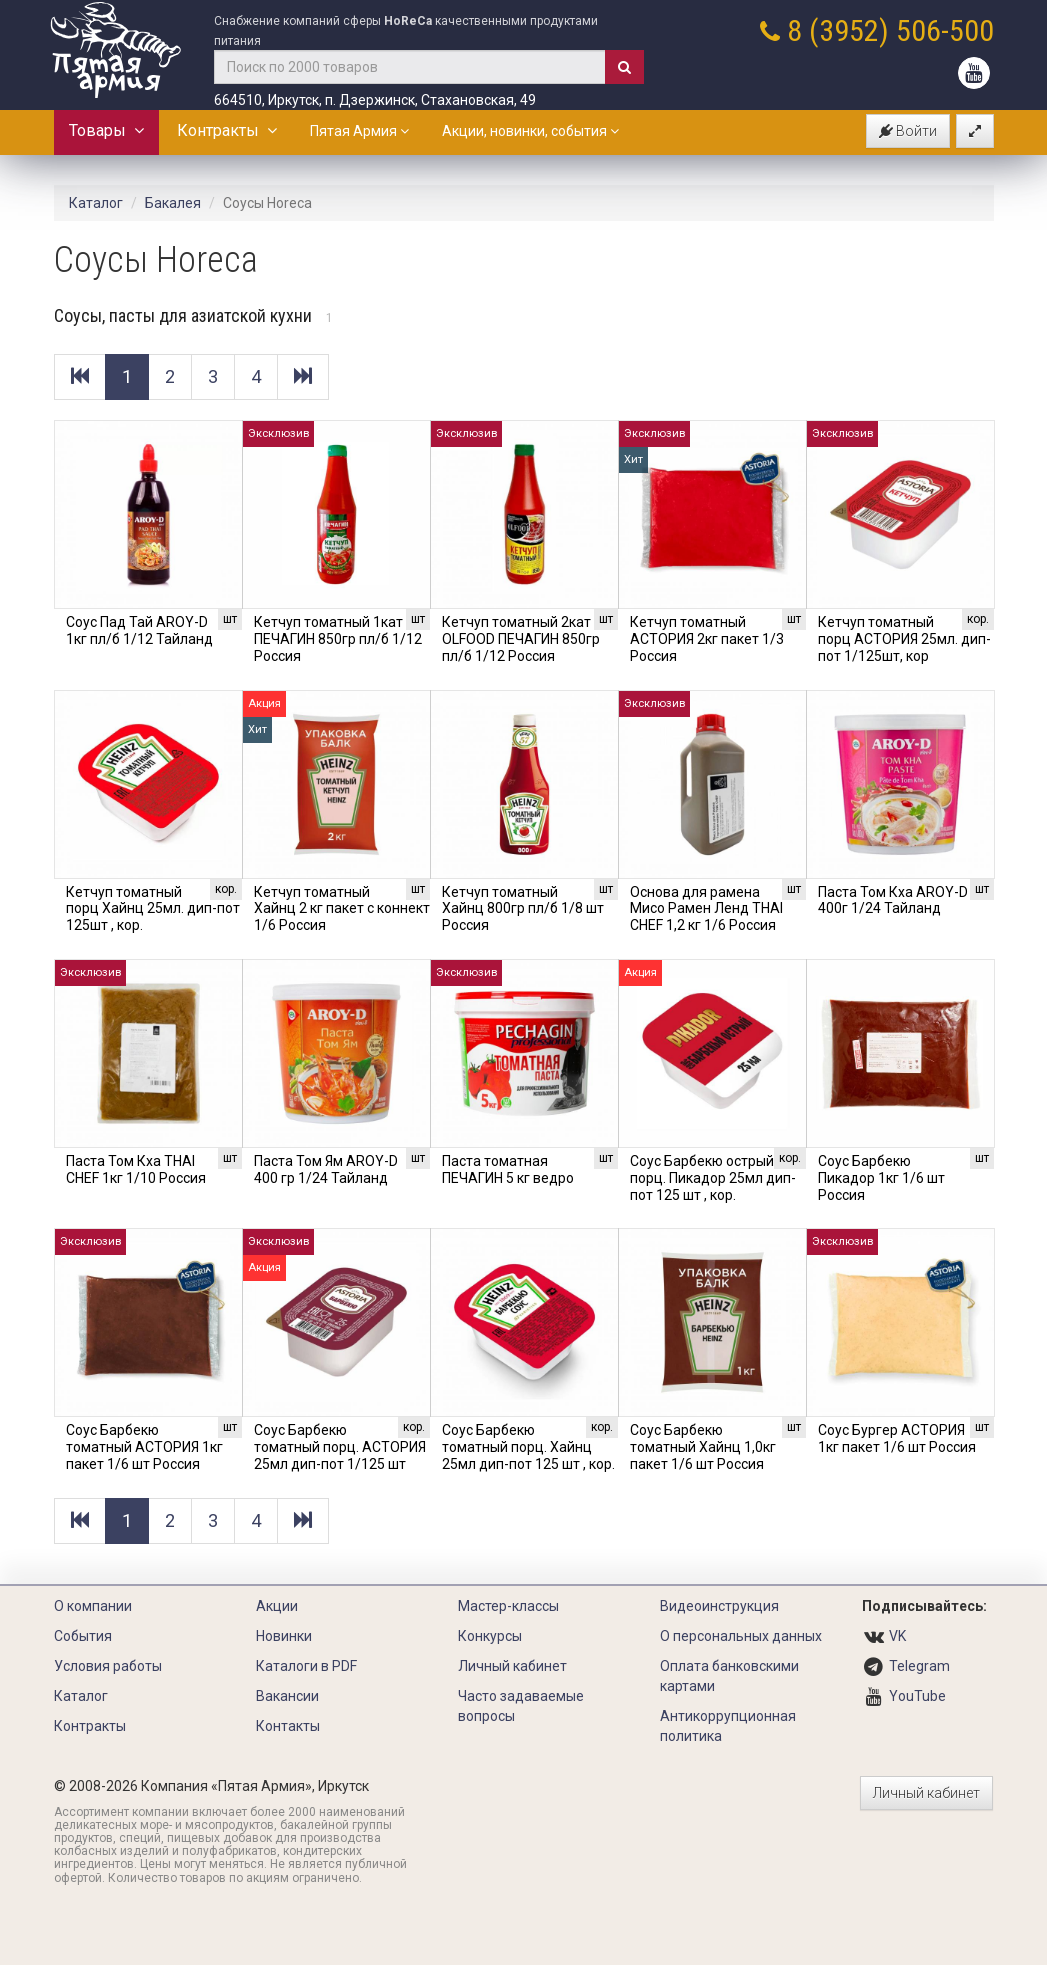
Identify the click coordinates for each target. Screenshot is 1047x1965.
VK (897, 1636)
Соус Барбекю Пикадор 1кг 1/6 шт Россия (881, 1178)
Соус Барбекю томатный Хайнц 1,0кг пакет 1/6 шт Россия (703, 1447)
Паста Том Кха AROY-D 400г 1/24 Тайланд (893, 900)
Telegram (919, 1666)
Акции (277, 1606)
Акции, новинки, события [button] (530, 131)
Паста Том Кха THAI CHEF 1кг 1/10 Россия (136, 1169)
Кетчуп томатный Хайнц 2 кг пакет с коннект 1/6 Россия (342, 909)
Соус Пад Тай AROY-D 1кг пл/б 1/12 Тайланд (139, 630)
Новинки (284, 1636)
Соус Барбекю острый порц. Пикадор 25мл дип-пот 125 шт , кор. (713, 1178)
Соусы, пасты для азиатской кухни (193, 315)
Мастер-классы (508, 1606)
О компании (93, 1606)
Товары (106, 130)
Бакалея (173, 203)
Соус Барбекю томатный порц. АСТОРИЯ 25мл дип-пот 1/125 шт (340, 1447)
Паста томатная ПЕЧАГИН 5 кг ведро (508, 1169)
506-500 (945, 30)
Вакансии (287, 1696)
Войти (908, 131)
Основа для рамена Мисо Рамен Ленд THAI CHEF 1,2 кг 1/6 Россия (706, 909)
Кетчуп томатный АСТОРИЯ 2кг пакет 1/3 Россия (707, 639)
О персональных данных (741, 1636)
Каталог (96, 203)
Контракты (227, 130)
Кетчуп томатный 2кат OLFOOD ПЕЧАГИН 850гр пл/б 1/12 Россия (521, 639)
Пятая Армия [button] (359, 131)
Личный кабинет (512, 1666)
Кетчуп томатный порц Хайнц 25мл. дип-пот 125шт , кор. (153, 909)
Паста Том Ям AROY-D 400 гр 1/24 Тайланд (326, 1169)
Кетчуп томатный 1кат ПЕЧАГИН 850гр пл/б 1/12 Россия (338, 639)
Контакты (288, 1726)
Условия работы (108, 1666)
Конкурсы (490, 1636)
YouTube (917, 1696)
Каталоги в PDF (306, 1666)
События (83, 1636)
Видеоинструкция (719, 1606)
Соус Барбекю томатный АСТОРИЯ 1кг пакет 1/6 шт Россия (144, 1447)
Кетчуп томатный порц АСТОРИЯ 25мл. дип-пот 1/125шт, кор (904, 639)
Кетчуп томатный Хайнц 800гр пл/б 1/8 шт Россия (523, 909)
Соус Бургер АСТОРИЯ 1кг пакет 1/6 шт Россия (897, 1438)
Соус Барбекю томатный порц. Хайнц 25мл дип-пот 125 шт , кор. (528, 1447)
